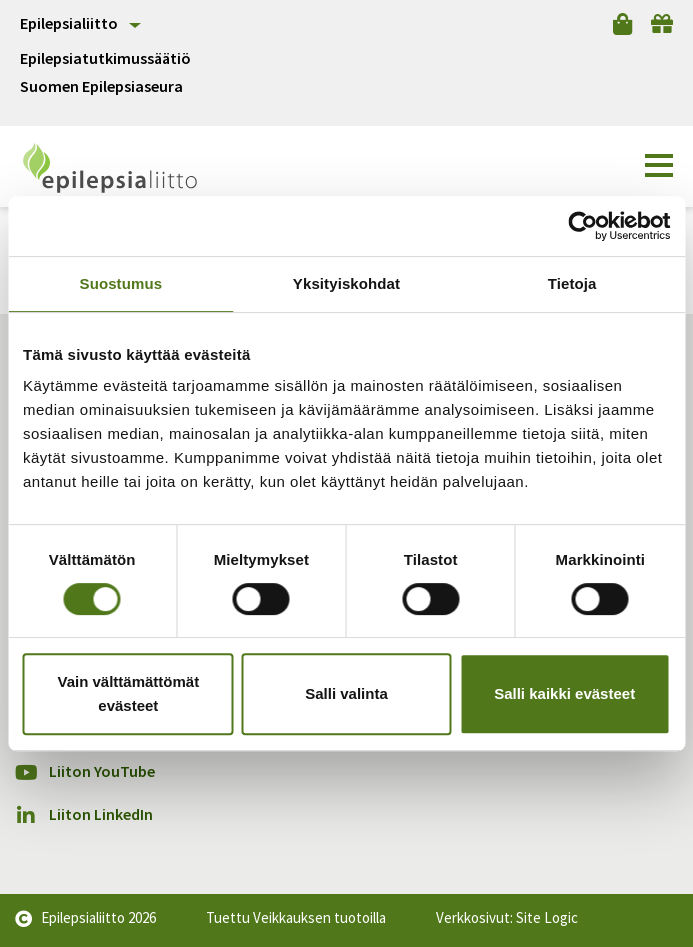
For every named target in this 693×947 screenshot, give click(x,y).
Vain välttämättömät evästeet (128, 693)
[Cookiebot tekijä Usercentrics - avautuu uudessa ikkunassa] (582, 226)
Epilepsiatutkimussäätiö (105, 58)
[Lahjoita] (662, 24)
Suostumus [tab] (121, 283)
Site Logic (547, 917)
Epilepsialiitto (69, 23)
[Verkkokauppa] (622, 24)
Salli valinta (346, 693)
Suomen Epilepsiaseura (101, 86)
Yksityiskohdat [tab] (346, 283)
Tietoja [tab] (572, 283)
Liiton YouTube (85, 771)
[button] (659, 166)
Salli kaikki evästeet (564, 693)
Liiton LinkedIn (84, 814)
